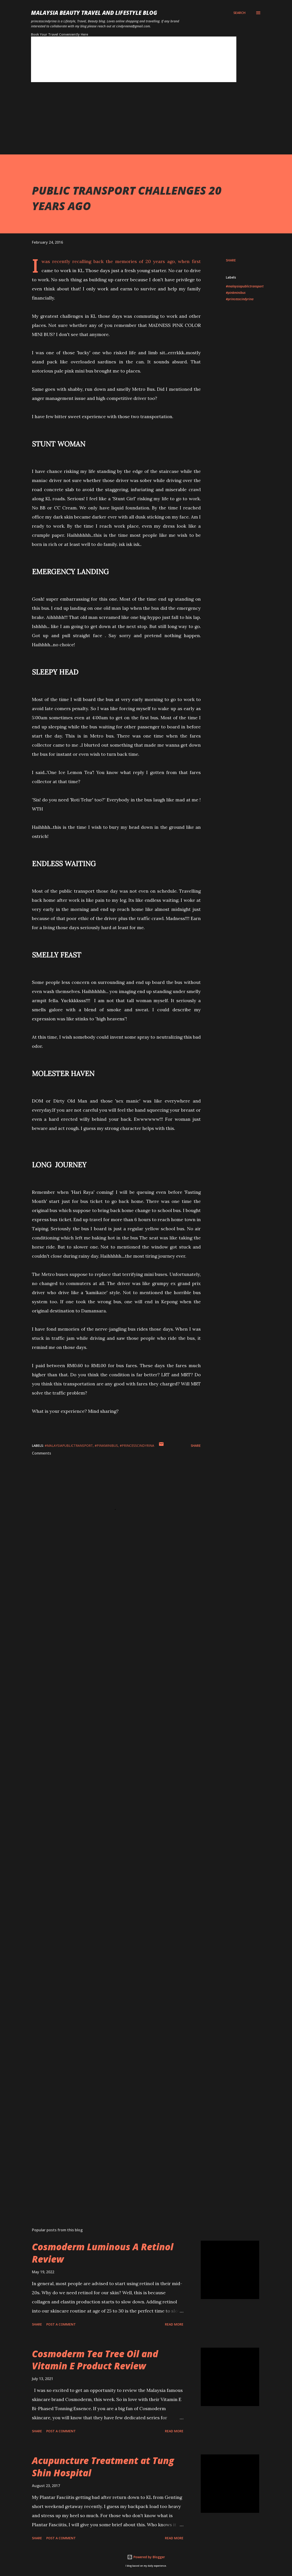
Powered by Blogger (146, 2557)
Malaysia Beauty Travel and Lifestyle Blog (94, 12)
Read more (174, 2324)
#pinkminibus (235, 292)
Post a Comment (61, 2324)
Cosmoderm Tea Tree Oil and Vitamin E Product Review (95, 2359)
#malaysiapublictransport (244, 286)
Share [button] (231, 260)
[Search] (239, 13)
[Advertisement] (137, 122)
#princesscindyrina (239, 299)
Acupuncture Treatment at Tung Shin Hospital (103, 2466)
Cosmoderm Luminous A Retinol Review (102, 2252)
